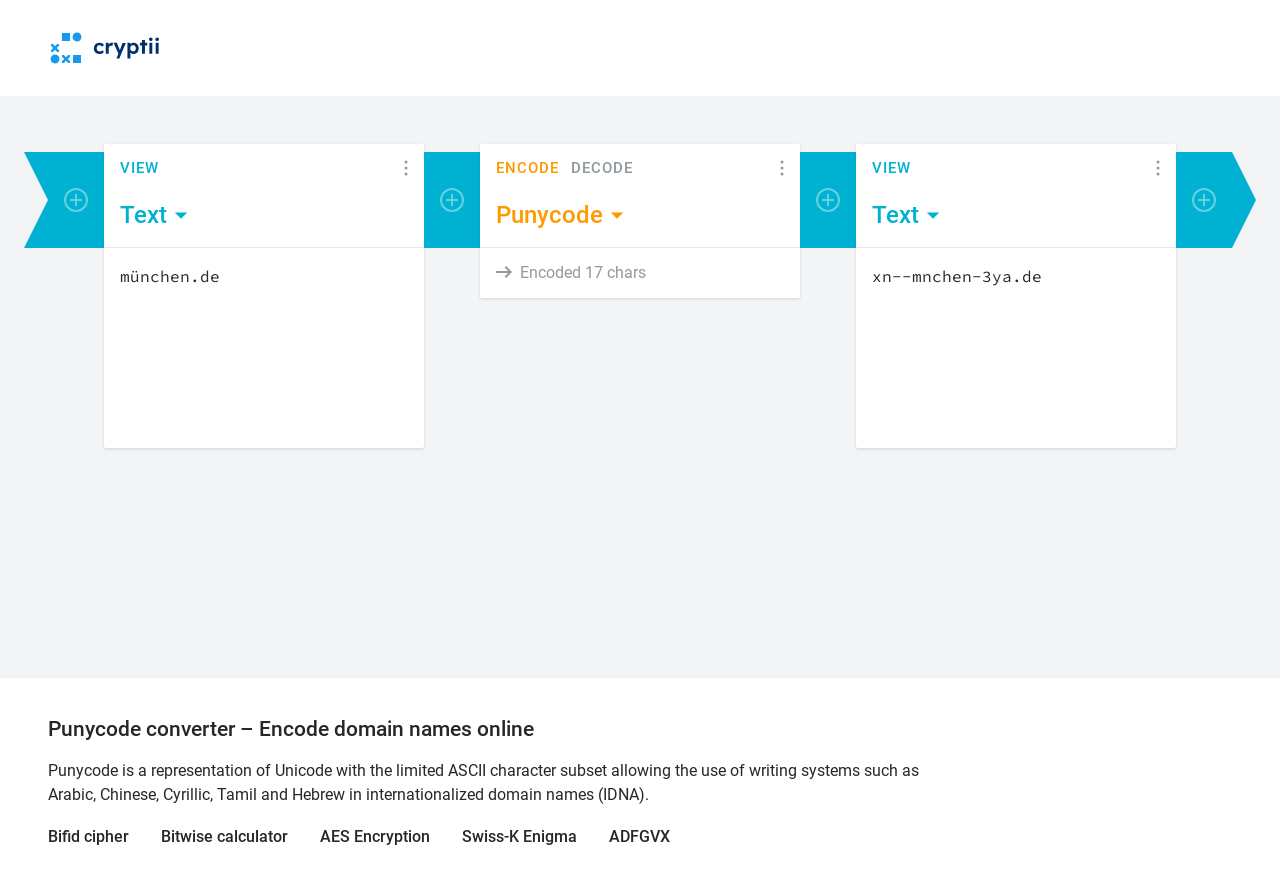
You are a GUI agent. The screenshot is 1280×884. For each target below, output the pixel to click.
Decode (602, 168)
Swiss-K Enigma (519, 836)
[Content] (264, 348)
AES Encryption (375, 836)
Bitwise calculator (224, 836)
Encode (527, 168)
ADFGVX (639, 836)
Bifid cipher (88, 836)
